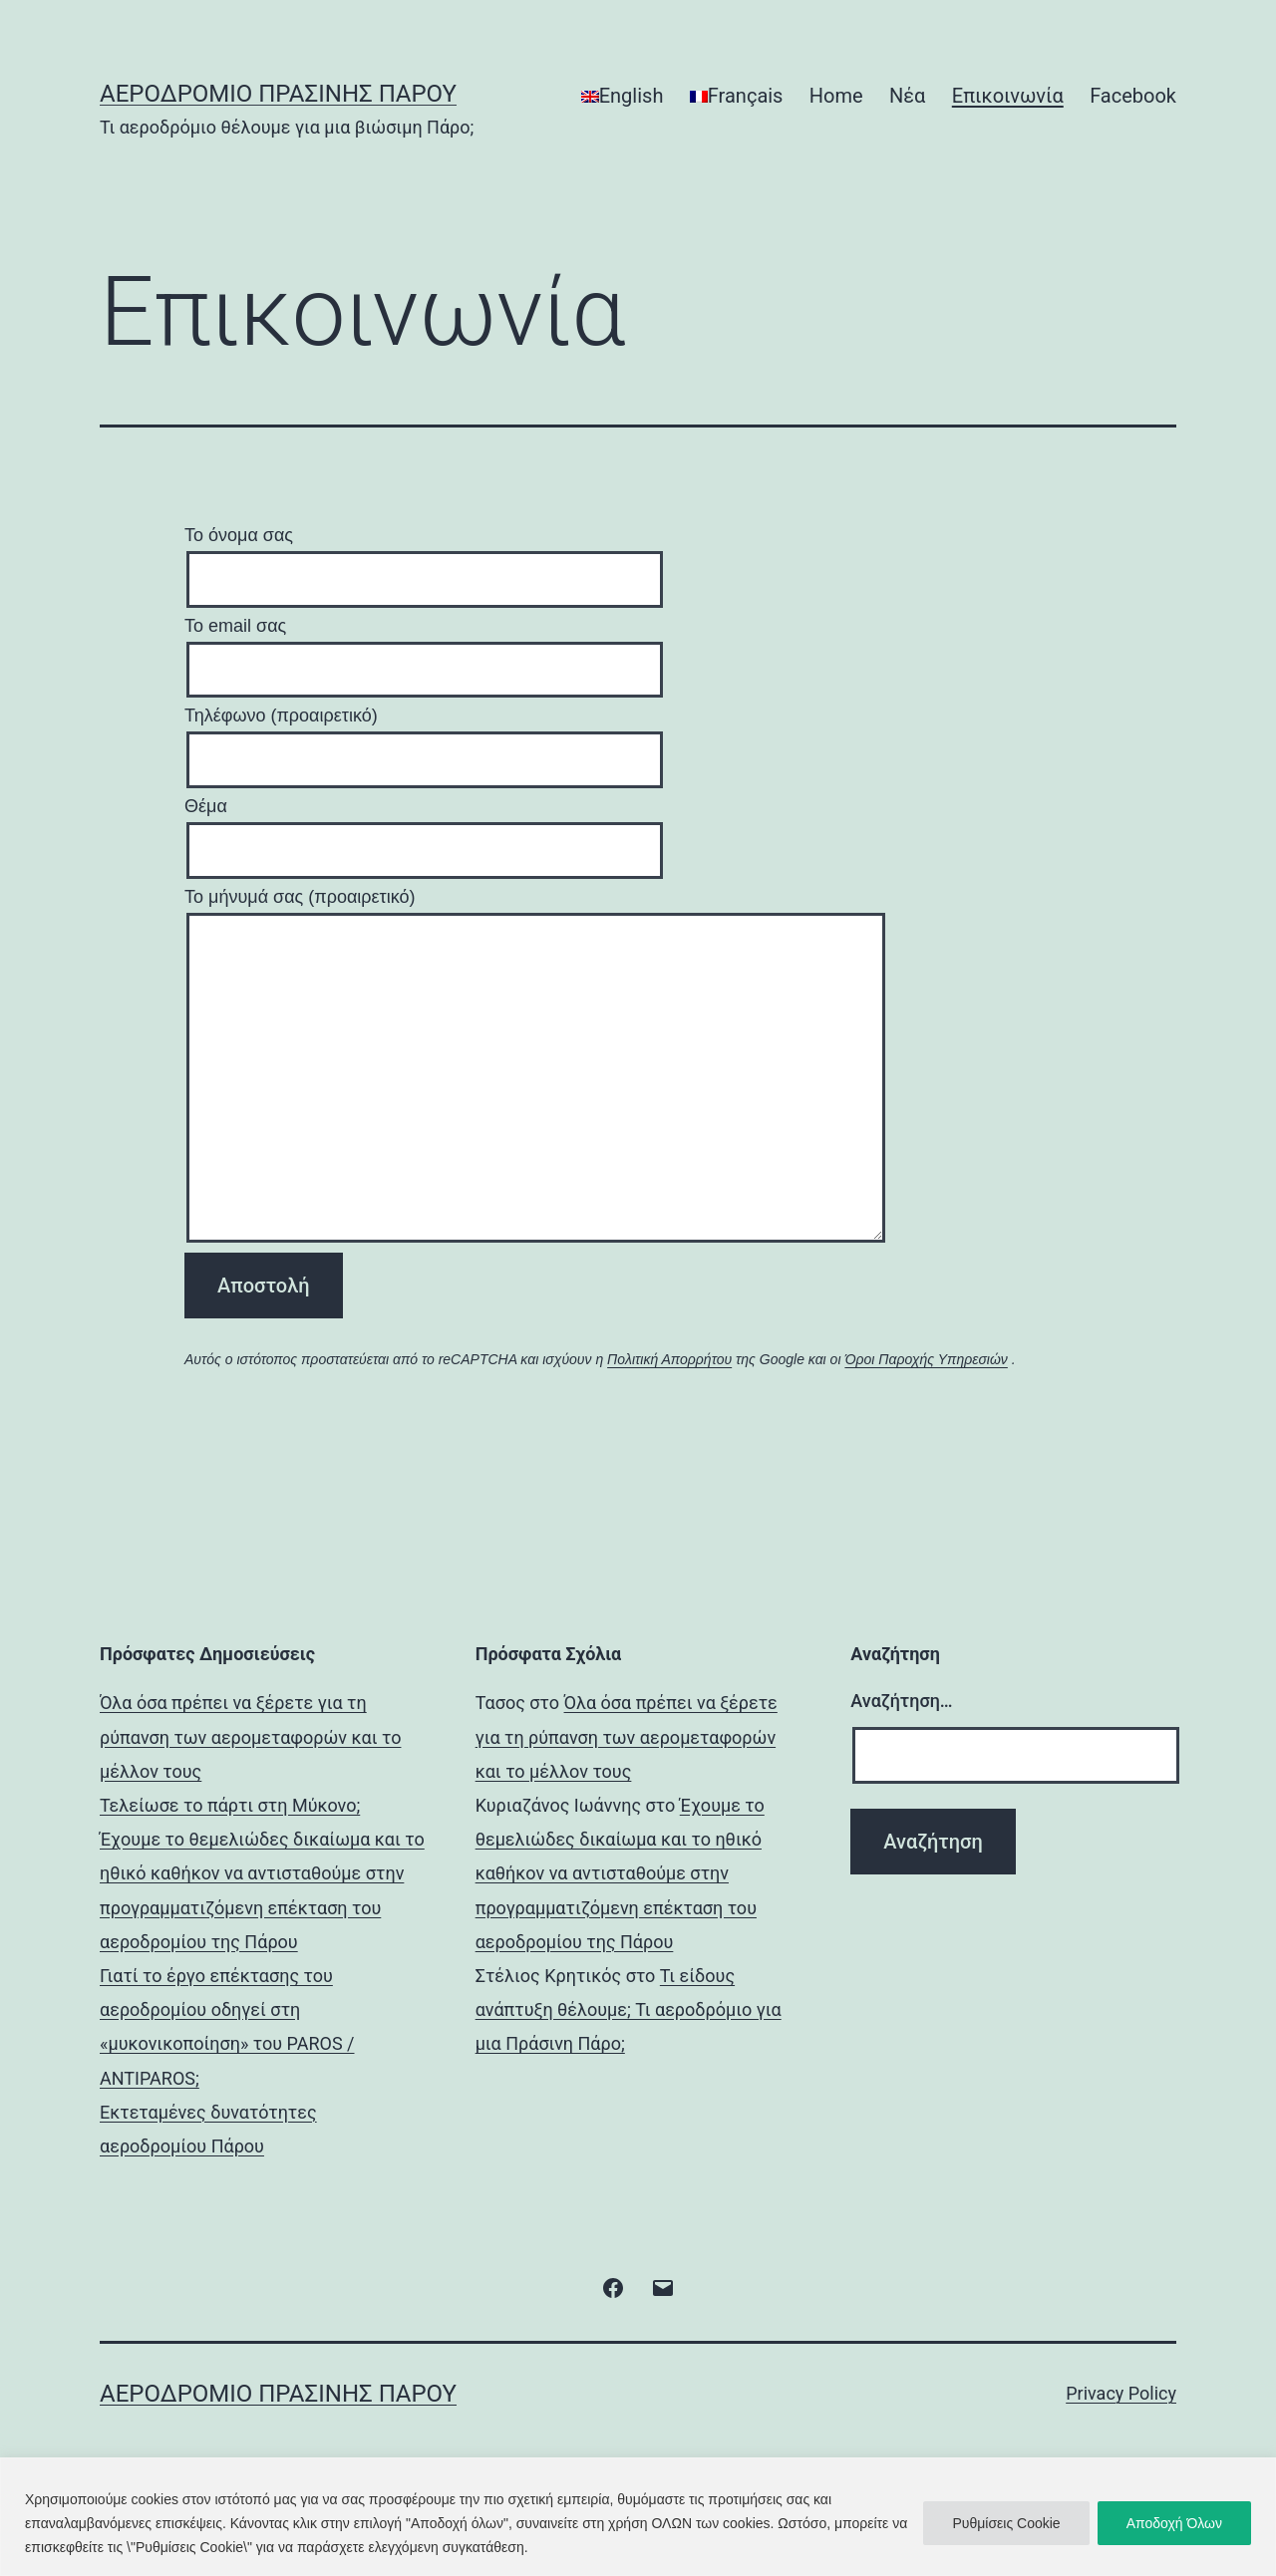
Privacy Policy (1121, 2393)
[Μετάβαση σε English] (622, 96)
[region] (638, 2516)
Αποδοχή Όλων (1174, 2523)
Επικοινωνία (1008, 96)
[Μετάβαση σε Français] (737, 96)
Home (836, 96)
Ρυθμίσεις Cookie (1006, 2523)
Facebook (1133, 96)
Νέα (907, 96)
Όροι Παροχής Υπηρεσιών (925, 1359)
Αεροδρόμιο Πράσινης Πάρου (278, 94)
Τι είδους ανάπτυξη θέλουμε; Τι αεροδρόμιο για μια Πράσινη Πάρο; (629, 2009)
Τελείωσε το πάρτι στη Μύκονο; (230, 1805)
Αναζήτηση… (901, 1700)
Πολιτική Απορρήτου (669, 1359)
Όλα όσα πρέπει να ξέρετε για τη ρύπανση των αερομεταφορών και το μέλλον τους (250, 1736)
